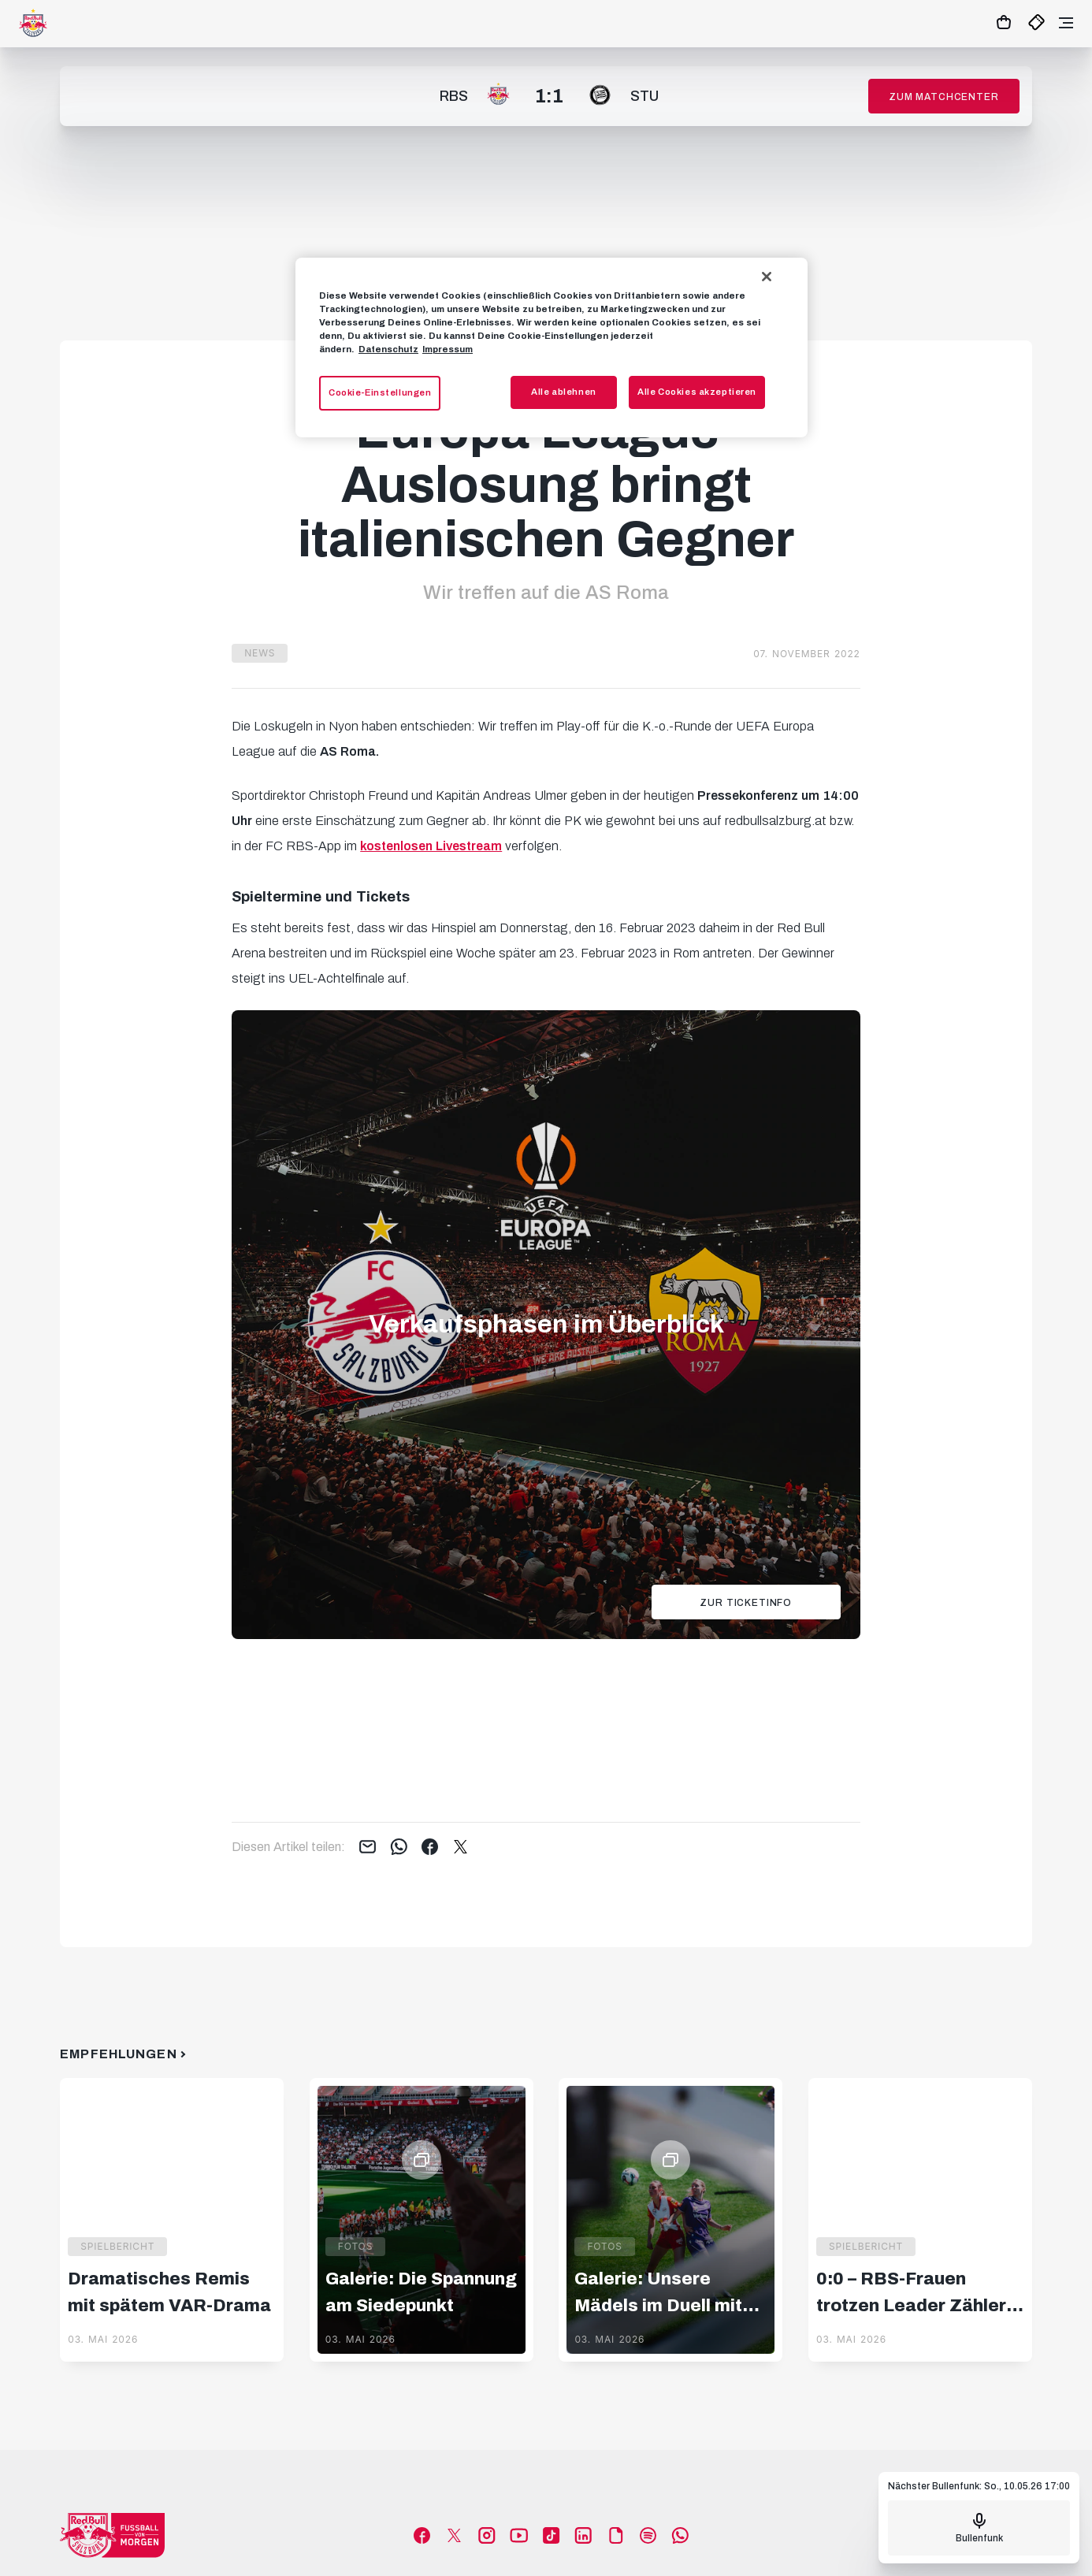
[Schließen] (766, 276)
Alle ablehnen (563, 391)
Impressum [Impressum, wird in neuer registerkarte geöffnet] (447, 349)
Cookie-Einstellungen (380, 392)
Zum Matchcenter (944, 96)
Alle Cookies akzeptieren (696, 391)
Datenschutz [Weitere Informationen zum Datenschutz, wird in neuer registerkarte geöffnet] (388, 349)
